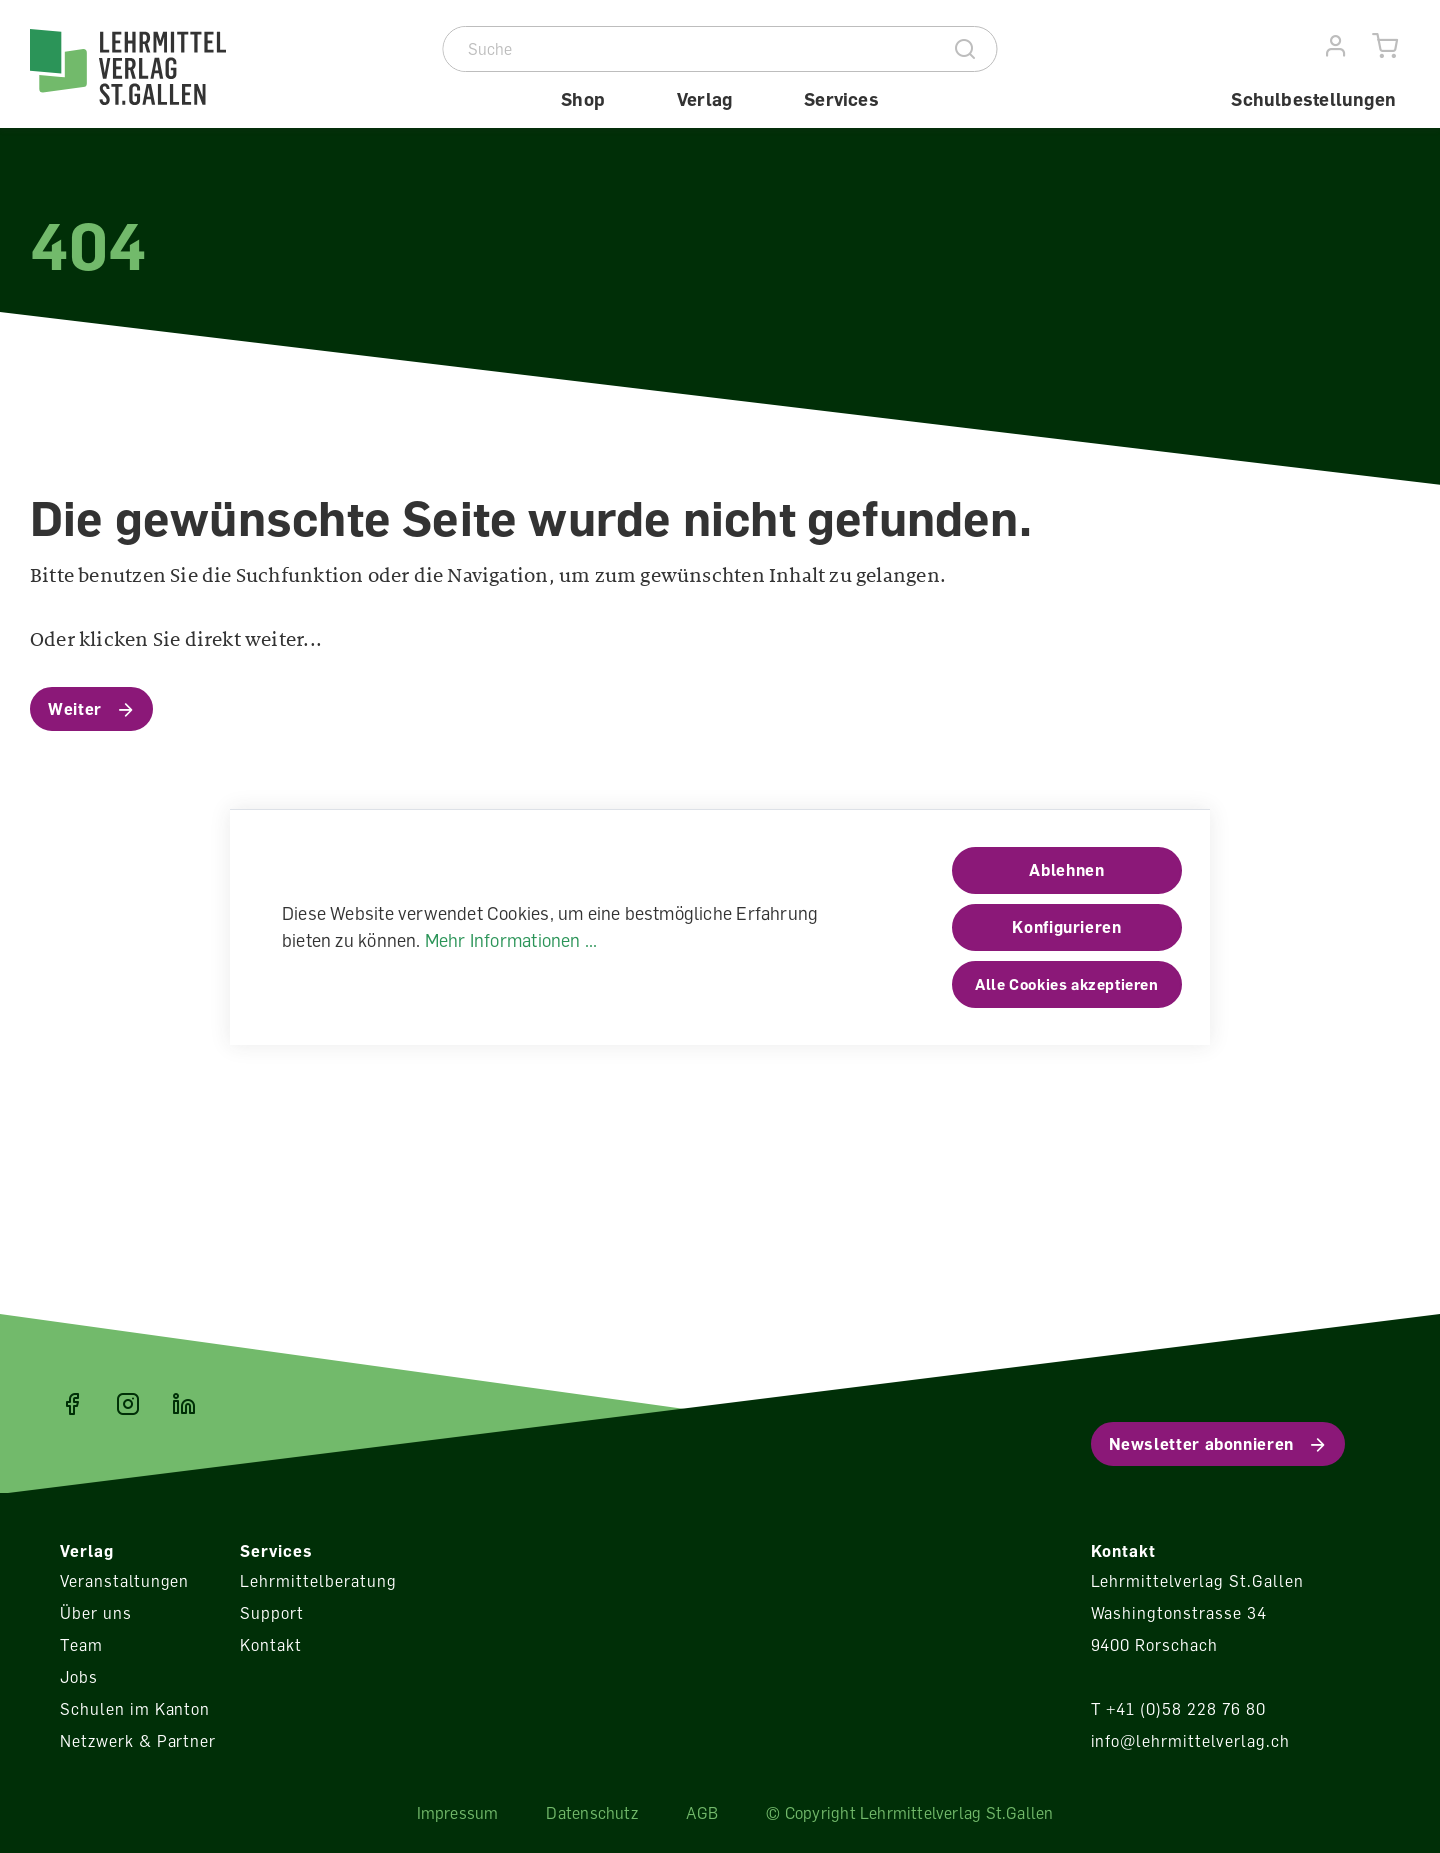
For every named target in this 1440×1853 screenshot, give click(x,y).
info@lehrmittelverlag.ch (1190, 1741)
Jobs (79, 1677)
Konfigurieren (1066, 927)
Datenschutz (591, 1813)
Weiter (75, 709)
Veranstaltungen (124, 1581)
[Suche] (689, 49)
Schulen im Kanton (135, 1709)
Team (81, 1645)
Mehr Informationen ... (511, 940)
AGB (702, 1813)
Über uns (96, 1613)
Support (272, 1613)
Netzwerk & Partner (138, 1741)
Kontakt (271, 1645)
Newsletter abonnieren (1201, 1444)
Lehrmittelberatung (318, 1581)
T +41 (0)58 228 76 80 (1178, 1709)
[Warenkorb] (1385, 46)
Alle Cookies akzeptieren (1066, 984)
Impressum (458, 1813)
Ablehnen (1066, 870)
